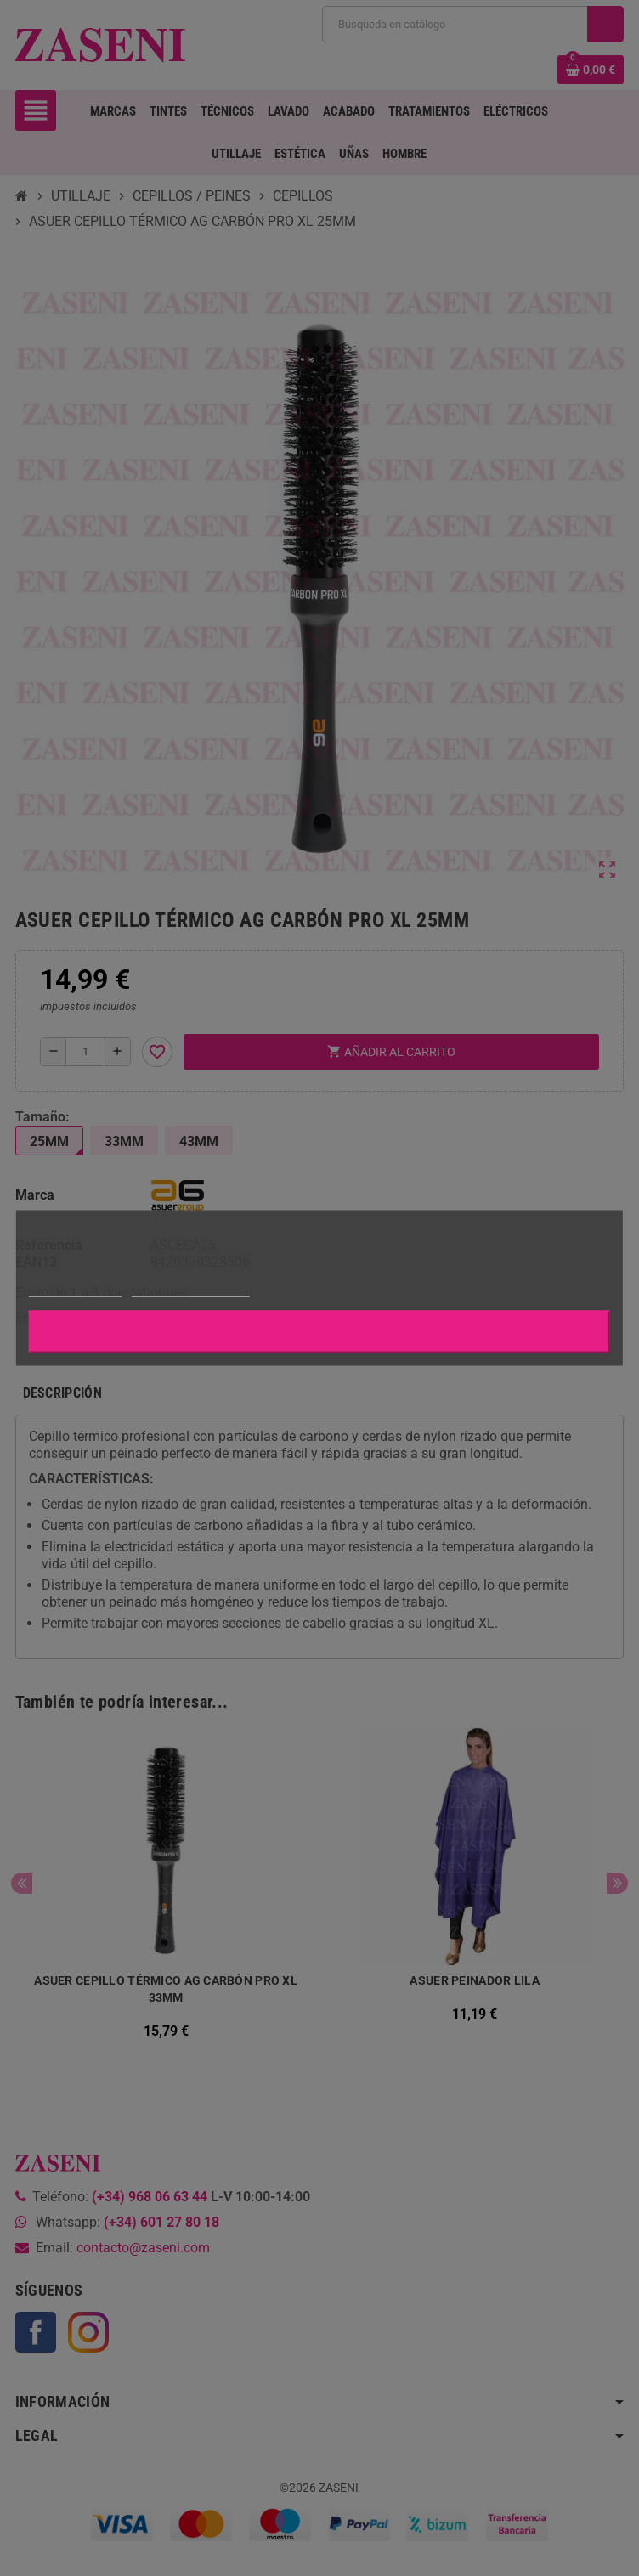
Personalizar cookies (190, 1289)
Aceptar (319, 1332)
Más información (75, 1289)
